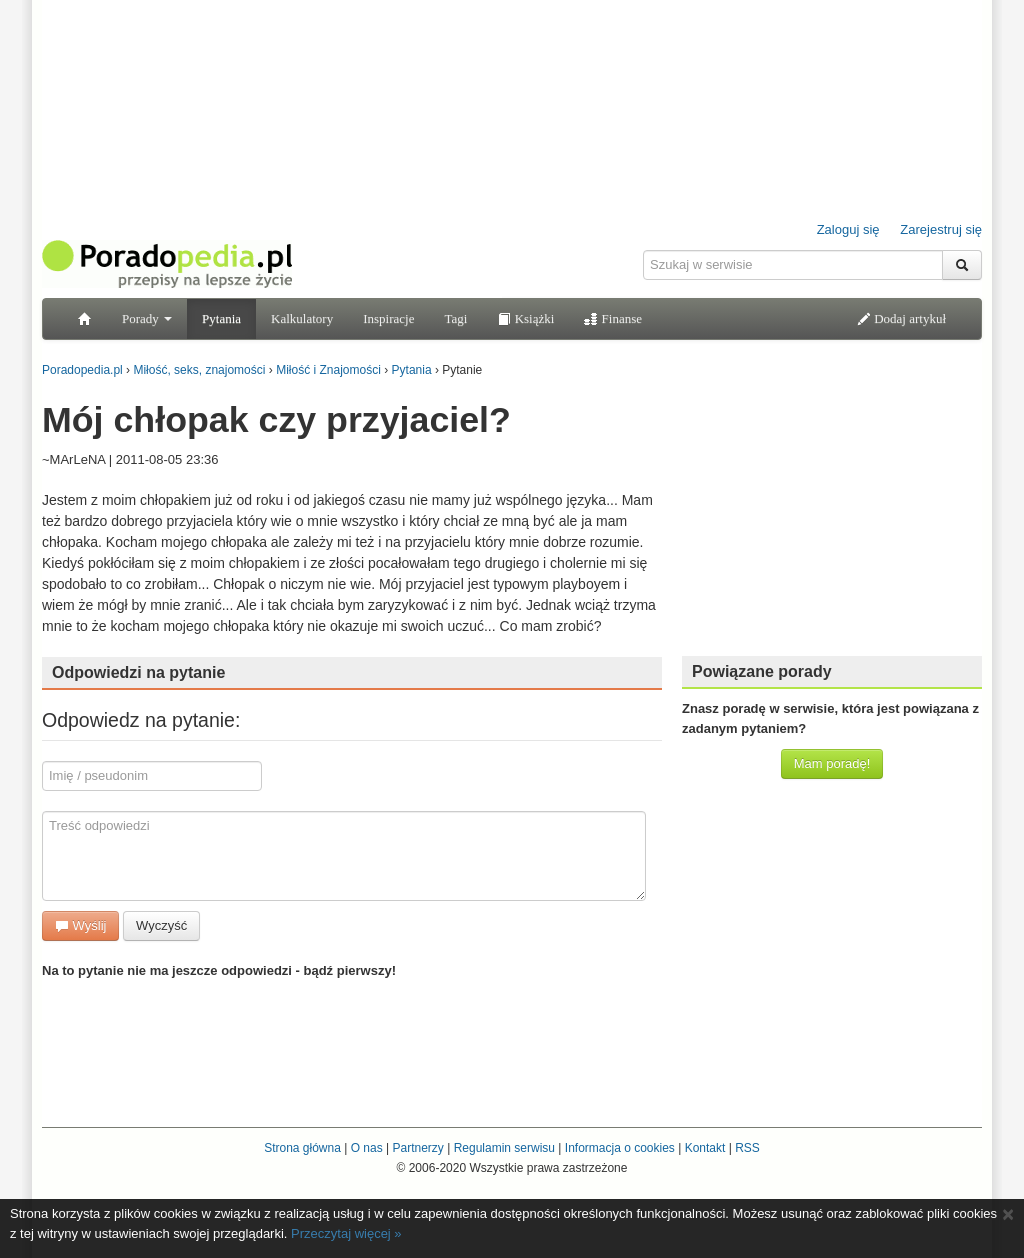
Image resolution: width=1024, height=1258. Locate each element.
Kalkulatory (302, 318)
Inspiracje (388, 318)
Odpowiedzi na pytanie (138, 672)
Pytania (221, 318)
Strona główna (302, 1148)
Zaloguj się (848, 229)
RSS (747, 1148)
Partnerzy (417, 1148)
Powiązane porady (762, 671)
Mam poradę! (832, 763)
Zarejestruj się (941, 229)
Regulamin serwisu (504, 1148)
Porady (147, 318)
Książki (525, 318)
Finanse (613, 318)
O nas (367, 1148)
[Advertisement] (832, 515)
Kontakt (705, 1148)
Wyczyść (161, 925)
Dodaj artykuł (901, 318)
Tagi (455, 318)
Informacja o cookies (620, 1148)
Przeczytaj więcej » (346, 1233)
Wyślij (80, 925)
